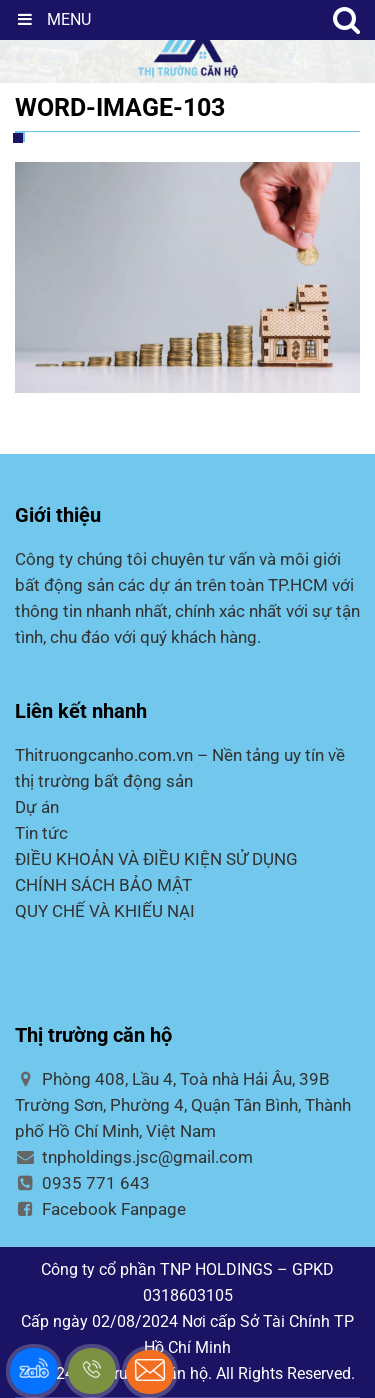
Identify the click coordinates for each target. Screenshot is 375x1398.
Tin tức (41, 833)
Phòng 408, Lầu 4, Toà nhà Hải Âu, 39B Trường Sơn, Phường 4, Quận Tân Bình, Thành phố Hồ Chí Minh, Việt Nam (183, 1105)
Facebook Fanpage (100, 1209)
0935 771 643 (82, 1183)
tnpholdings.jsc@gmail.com (134, 1157)
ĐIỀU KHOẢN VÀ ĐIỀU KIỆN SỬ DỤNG (156, 859)
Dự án (37, 807)
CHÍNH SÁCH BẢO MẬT (103, 885)
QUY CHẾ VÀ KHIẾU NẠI (105, 911)
